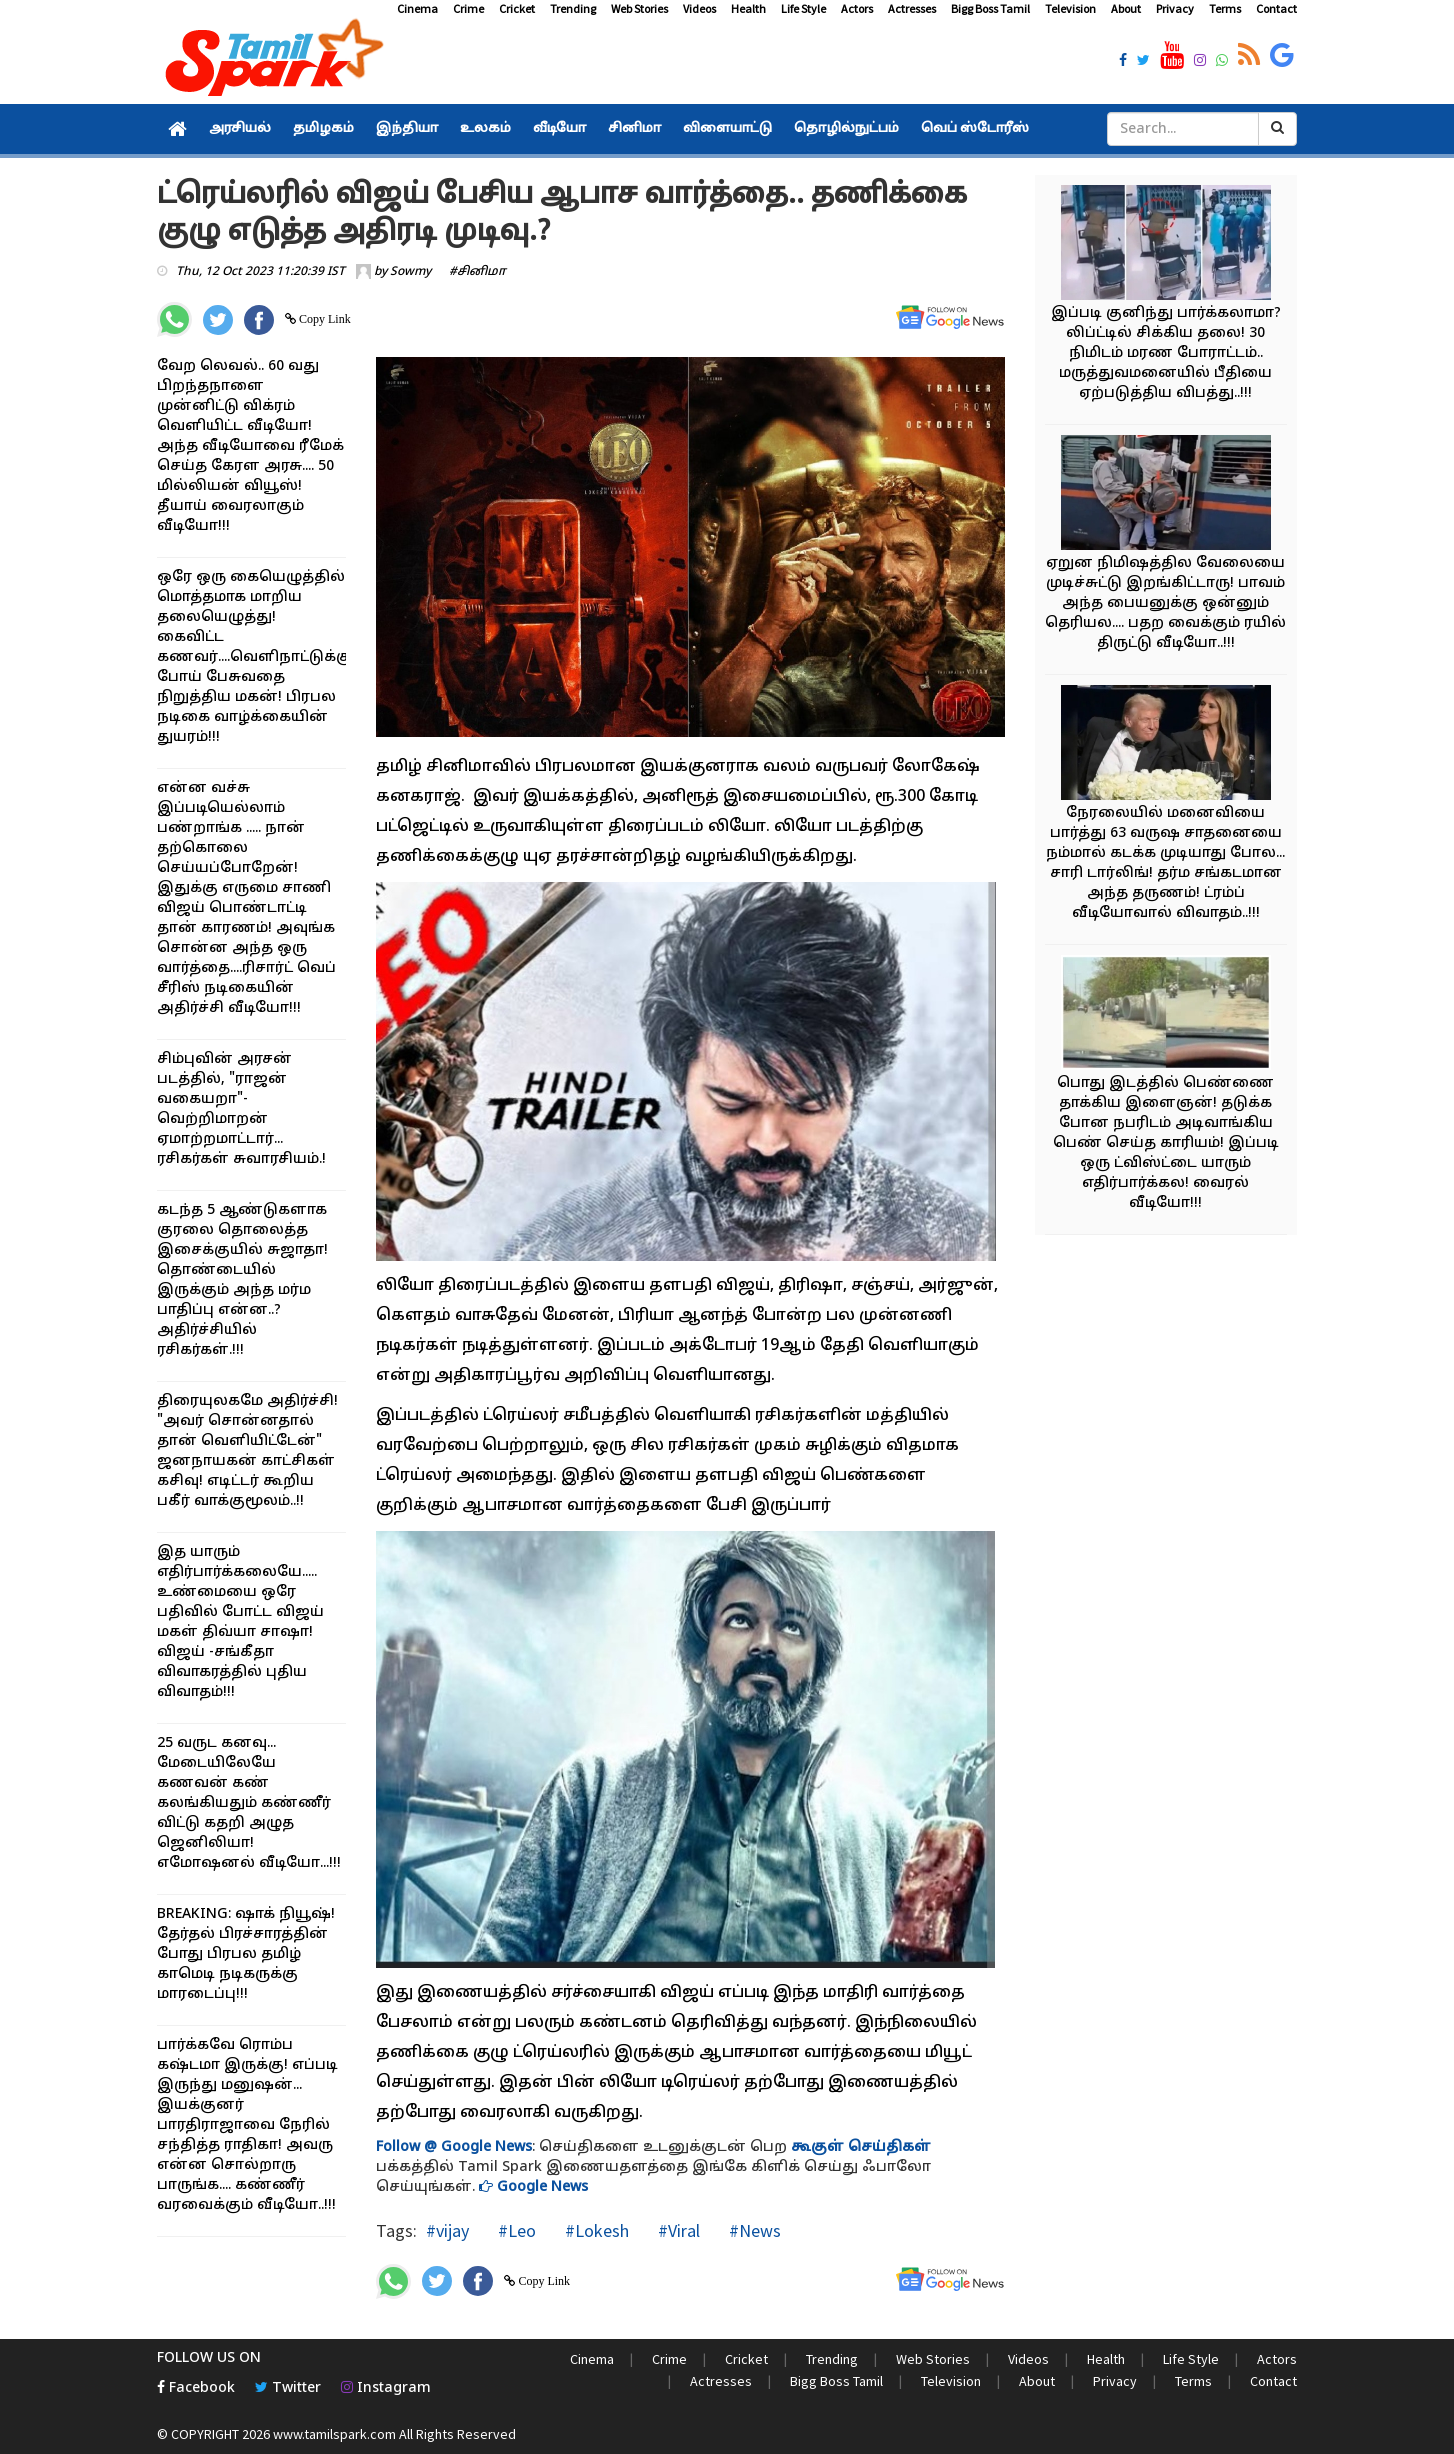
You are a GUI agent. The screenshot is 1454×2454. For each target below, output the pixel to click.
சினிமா (634, 129)
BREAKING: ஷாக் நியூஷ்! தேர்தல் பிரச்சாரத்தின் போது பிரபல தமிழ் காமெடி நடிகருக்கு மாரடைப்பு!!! (246, 1954)
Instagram (386, 2388)
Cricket (517, 8)
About (1126, 8)
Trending (573, 8)
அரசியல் (240, 129)
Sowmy (410, 272)
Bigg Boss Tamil (990, 8)
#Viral (677, 2230)
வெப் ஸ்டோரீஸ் (975, 129)
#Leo (515, 2230)
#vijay (447, 2230)
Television (1070, 8)
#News (753, 2230)
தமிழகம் (323, 129)
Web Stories (639, 8)
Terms (1225, 8)
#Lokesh (595, 2230)
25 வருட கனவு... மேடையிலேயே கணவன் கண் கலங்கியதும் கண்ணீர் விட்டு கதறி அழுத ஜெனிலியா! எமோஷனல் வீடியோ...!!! (249, 1803)
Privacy (1175, 8)
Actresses (912, 8)
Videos (699, 8)
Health (748, 8)
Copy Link (323, 319)
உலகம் (485, 129)
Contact (1276, 8)
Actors (857, 8)
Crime (468, 8)
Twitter (288, 2388)
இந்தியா (407, 129)
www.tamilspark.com (334, 2434)
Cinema (417, 8)
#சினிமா (477, 272)
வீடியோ (559, 129)
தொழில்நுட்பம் (846, 129)
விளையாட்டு (727, 129)
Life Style (803, 8)
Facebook (196, 2388)
